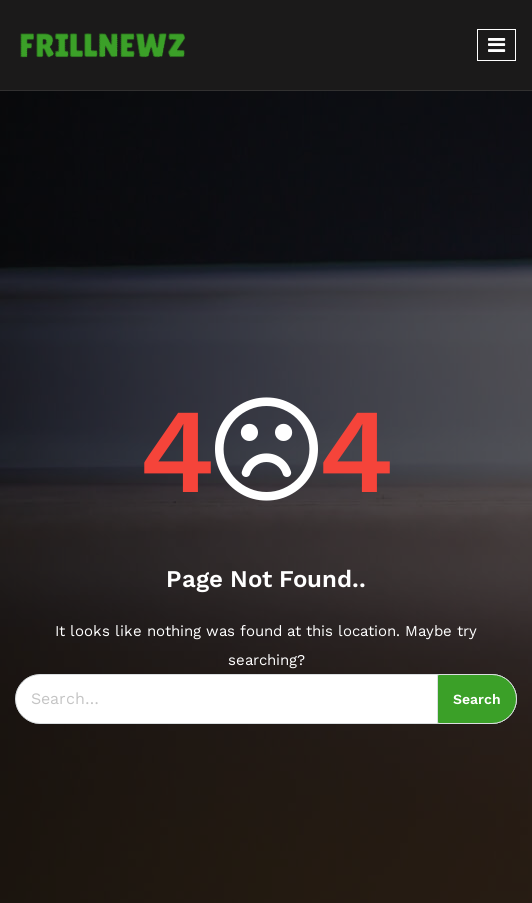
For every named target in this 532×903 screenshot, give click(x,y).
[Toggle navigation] (496, 45)
